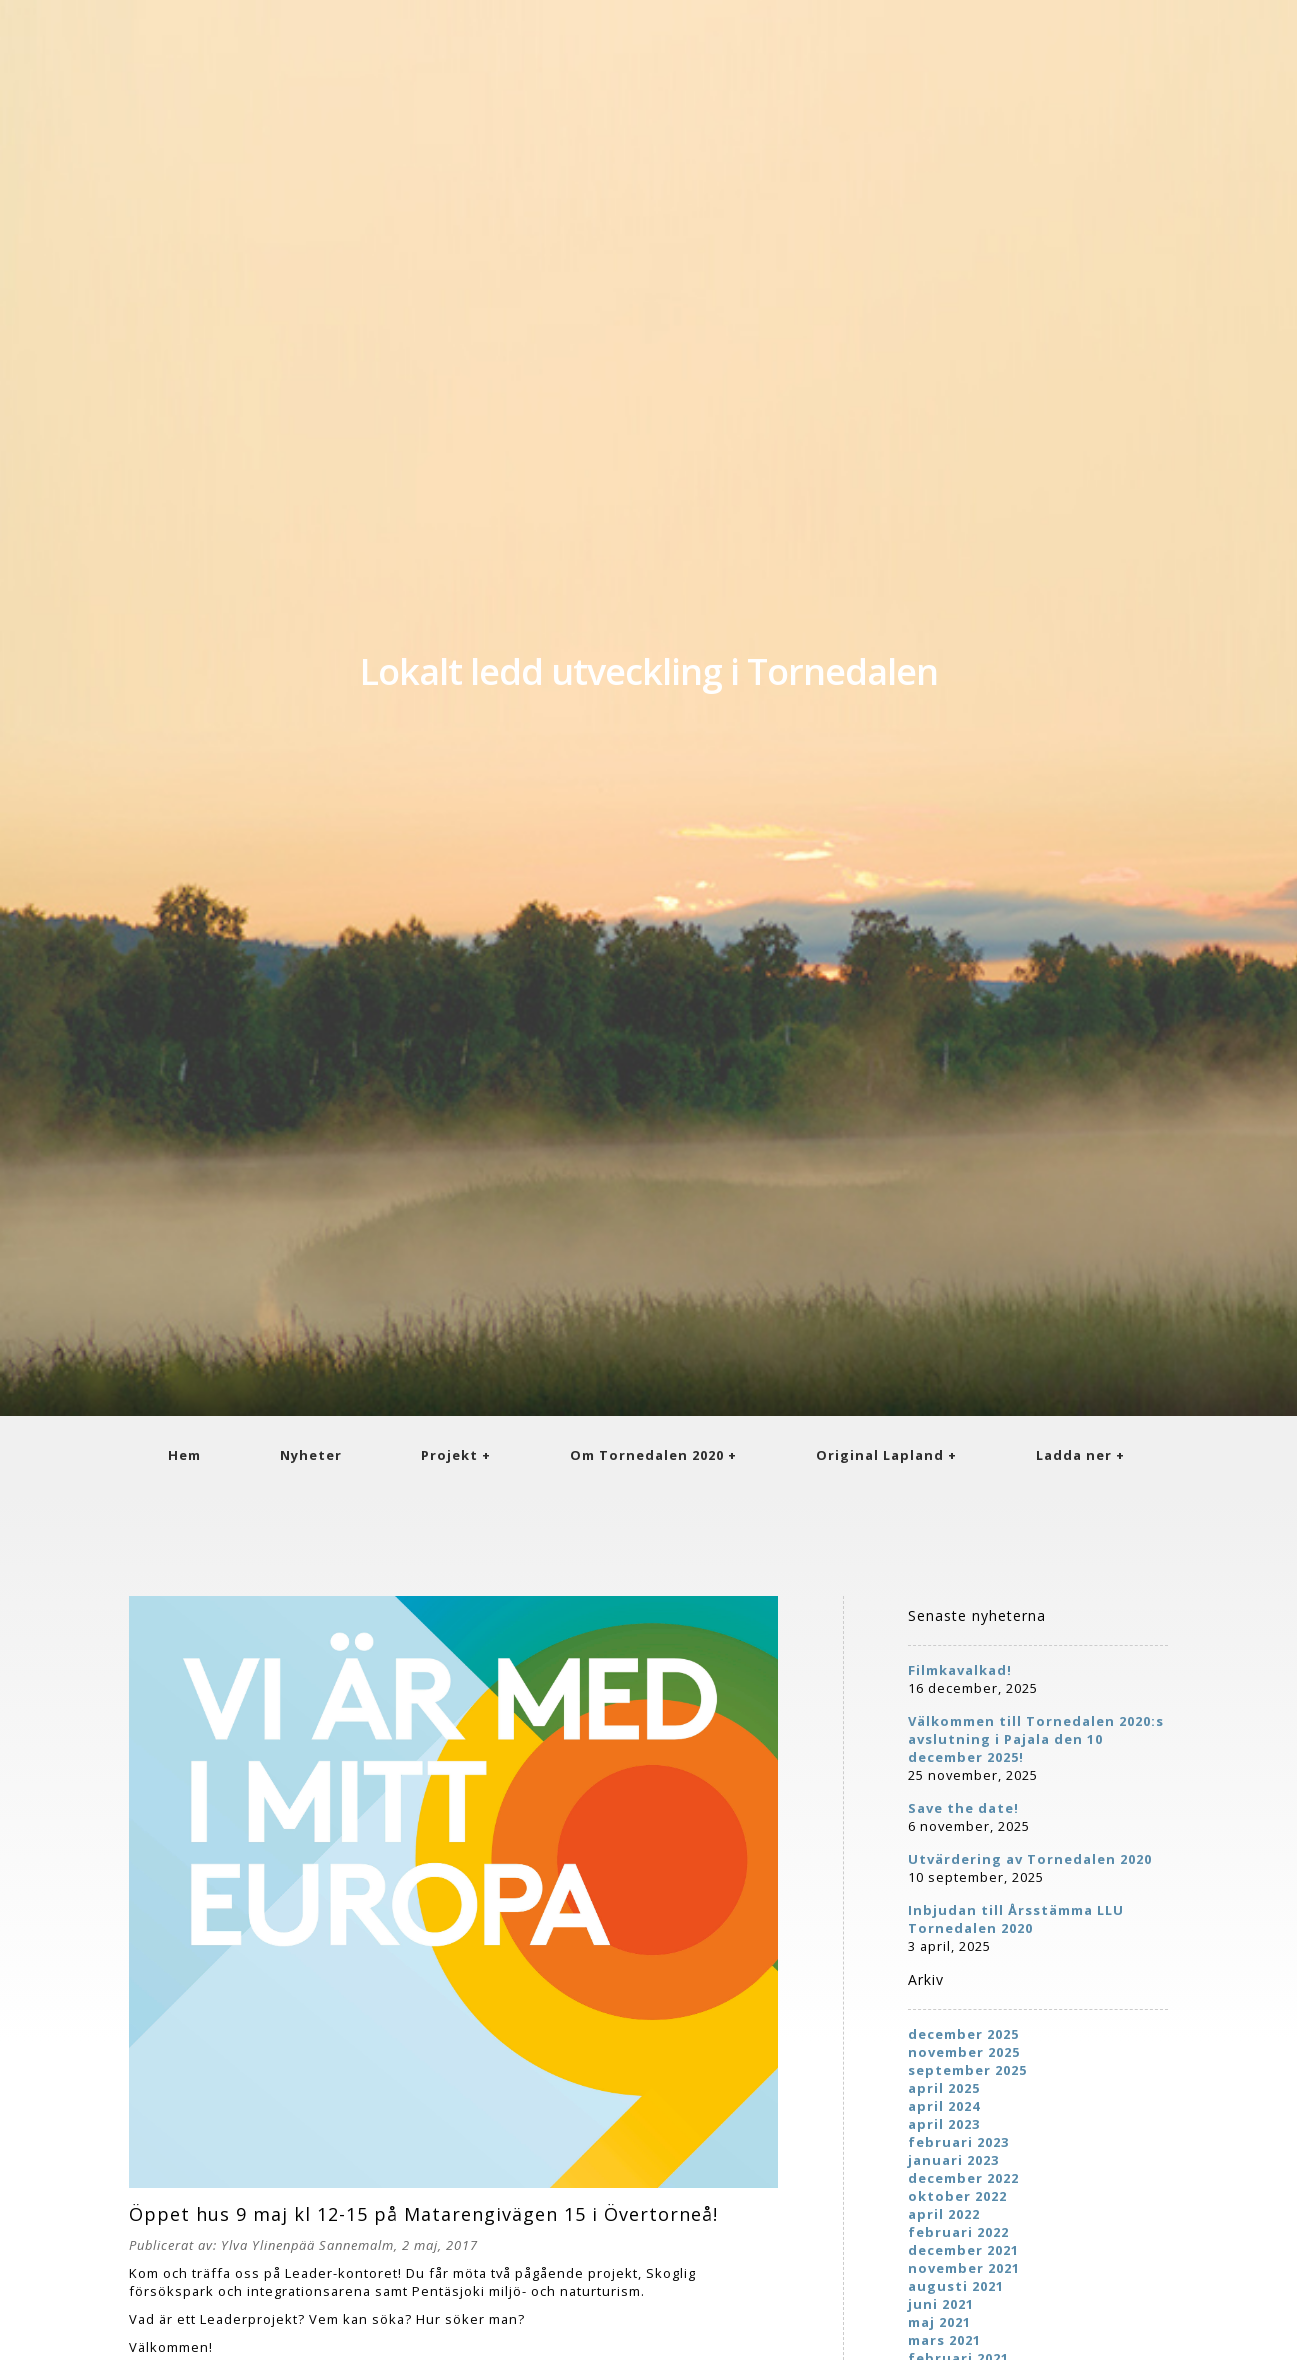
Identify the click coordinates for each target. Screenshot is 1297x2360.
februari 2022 (958, 2232)
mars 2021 (944, 2340)
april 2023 (944, 2124)
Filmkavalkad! (960, 1670)
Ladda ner (1074, 1455)
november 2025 (964, 2052)
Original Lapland (880, 1455)
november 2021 (964, 2268)
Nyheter (311, 1455)
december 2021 (963, 2250)
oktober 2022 (957, 2196)
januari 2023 (953, 2160)
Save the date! (963, 1808)
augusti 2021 (956, 2286)
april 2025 (944, 2088)
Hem (184, 1455)
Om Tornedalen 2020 (647, 1455)
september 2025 (967, 2070)
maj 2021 (939, 2322)
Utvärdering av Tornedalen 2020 (1030, 1859)
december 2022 (963, 2178)
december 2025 (963, 2034)
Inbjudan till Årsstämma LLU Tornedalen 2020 (1016, 1919)
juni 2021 (941, 2304)
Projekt (449, 1455)
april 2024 (944, 2106)
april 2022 (944, 2214)
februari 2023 (958, 2142)
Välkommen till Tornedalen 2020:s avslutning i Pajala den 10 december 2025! (1036, 1739)
